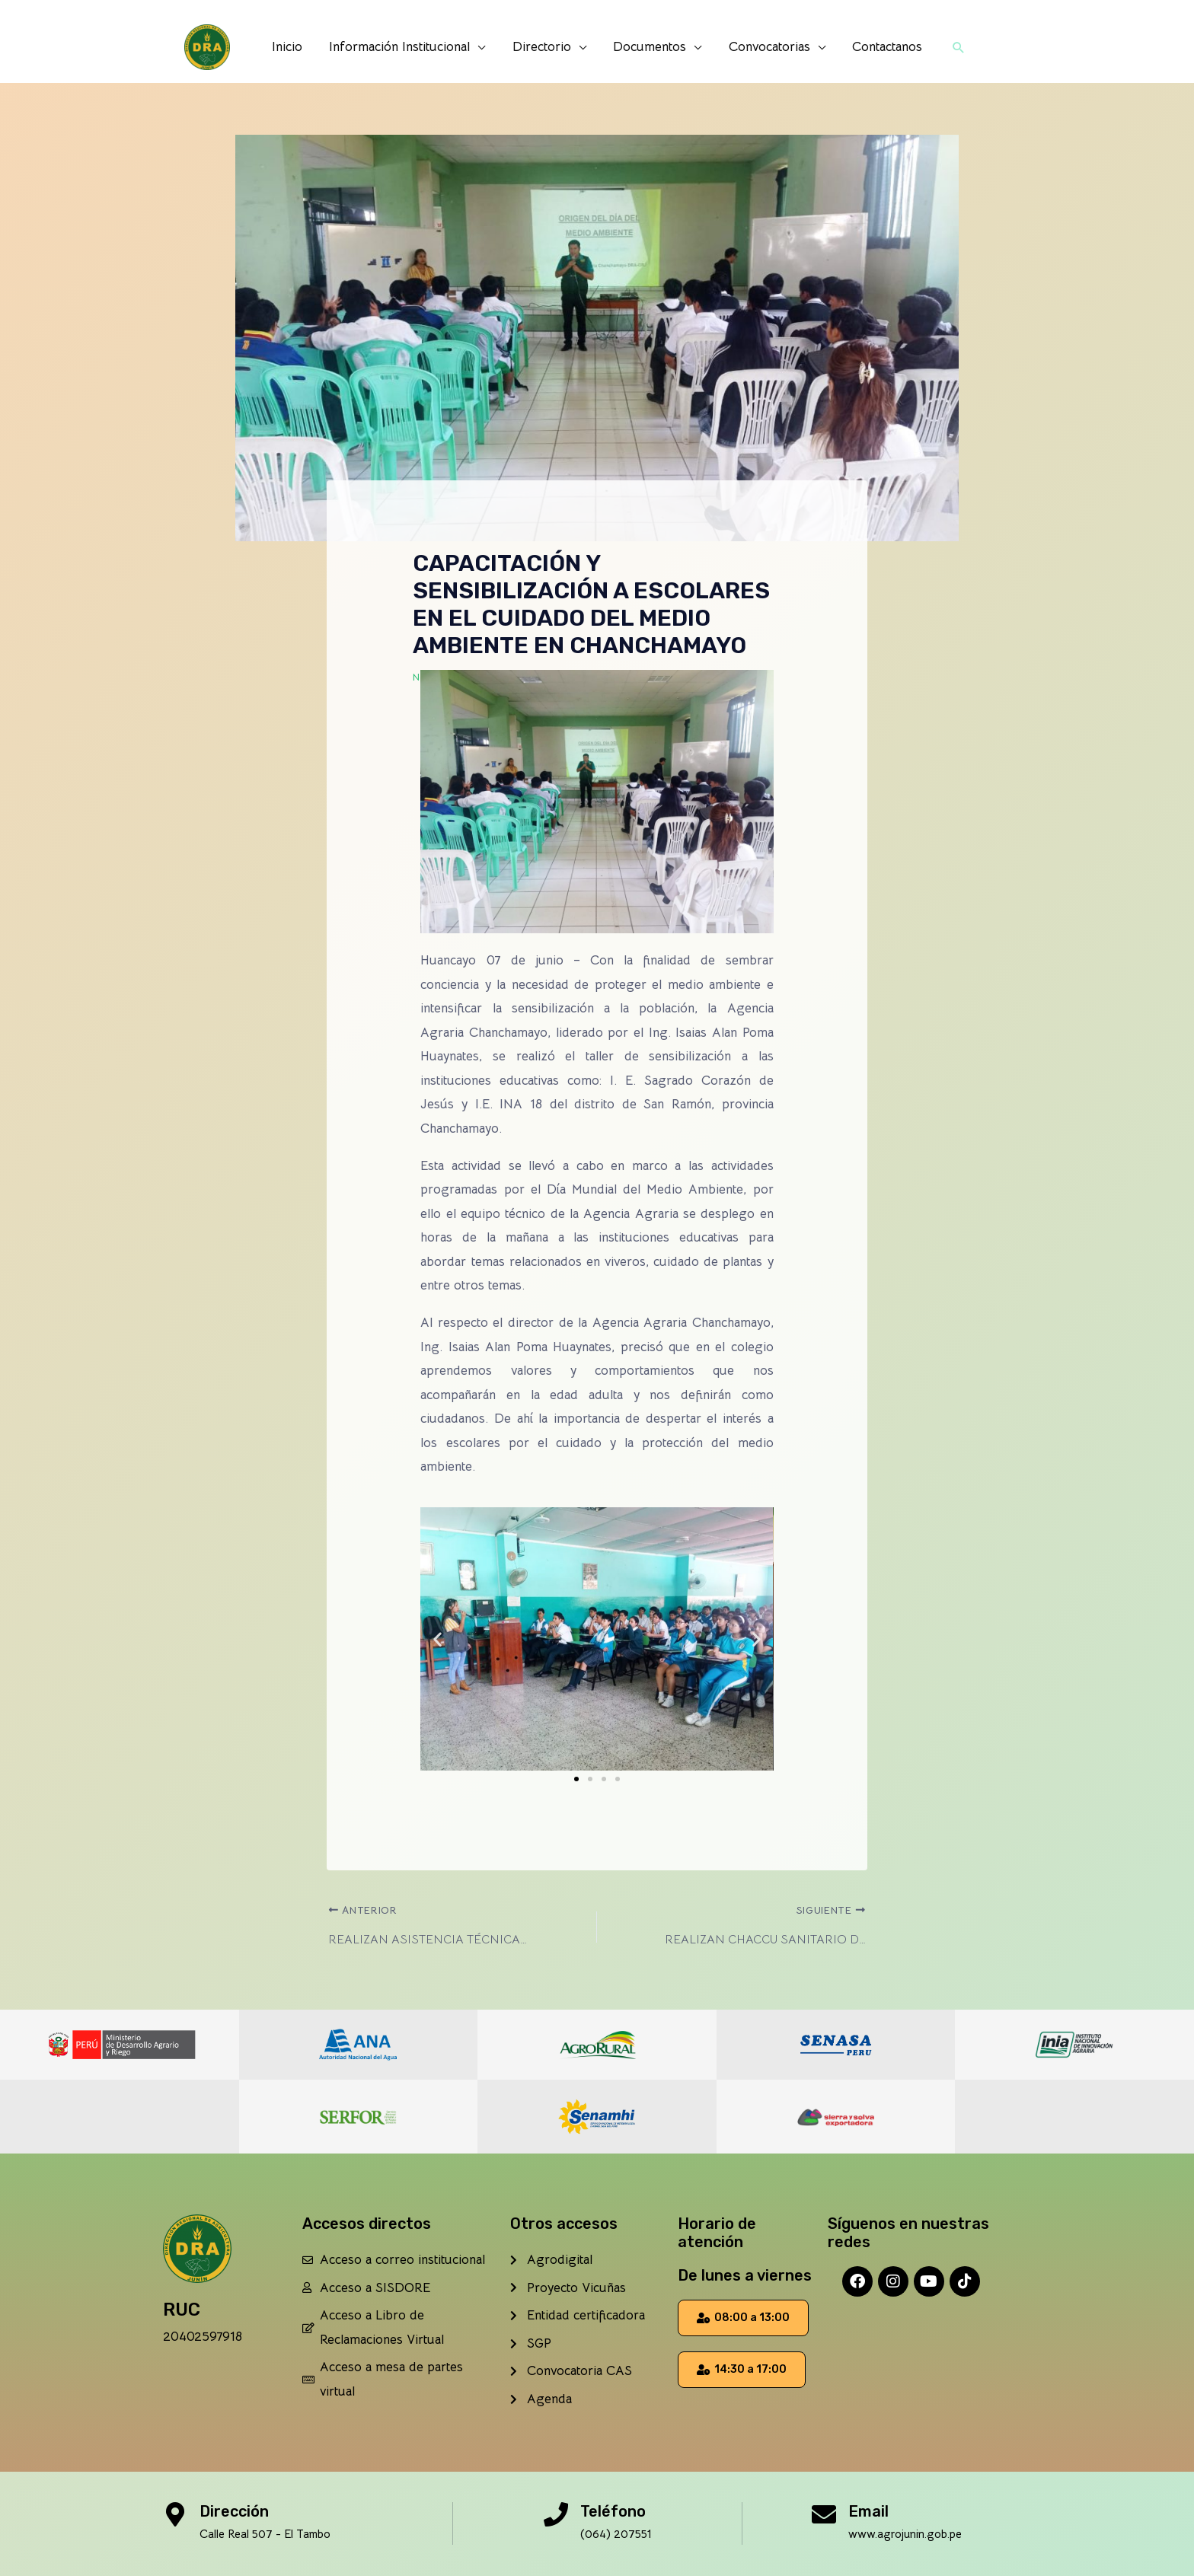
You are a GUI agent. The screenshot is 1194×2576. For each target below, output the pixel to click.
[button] (955, 47)
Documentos (649, 47)
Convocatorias (768, 47)
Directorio (542, 47)
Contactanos (885, 47)
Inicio (290, 47)
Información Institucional (401, 47)
